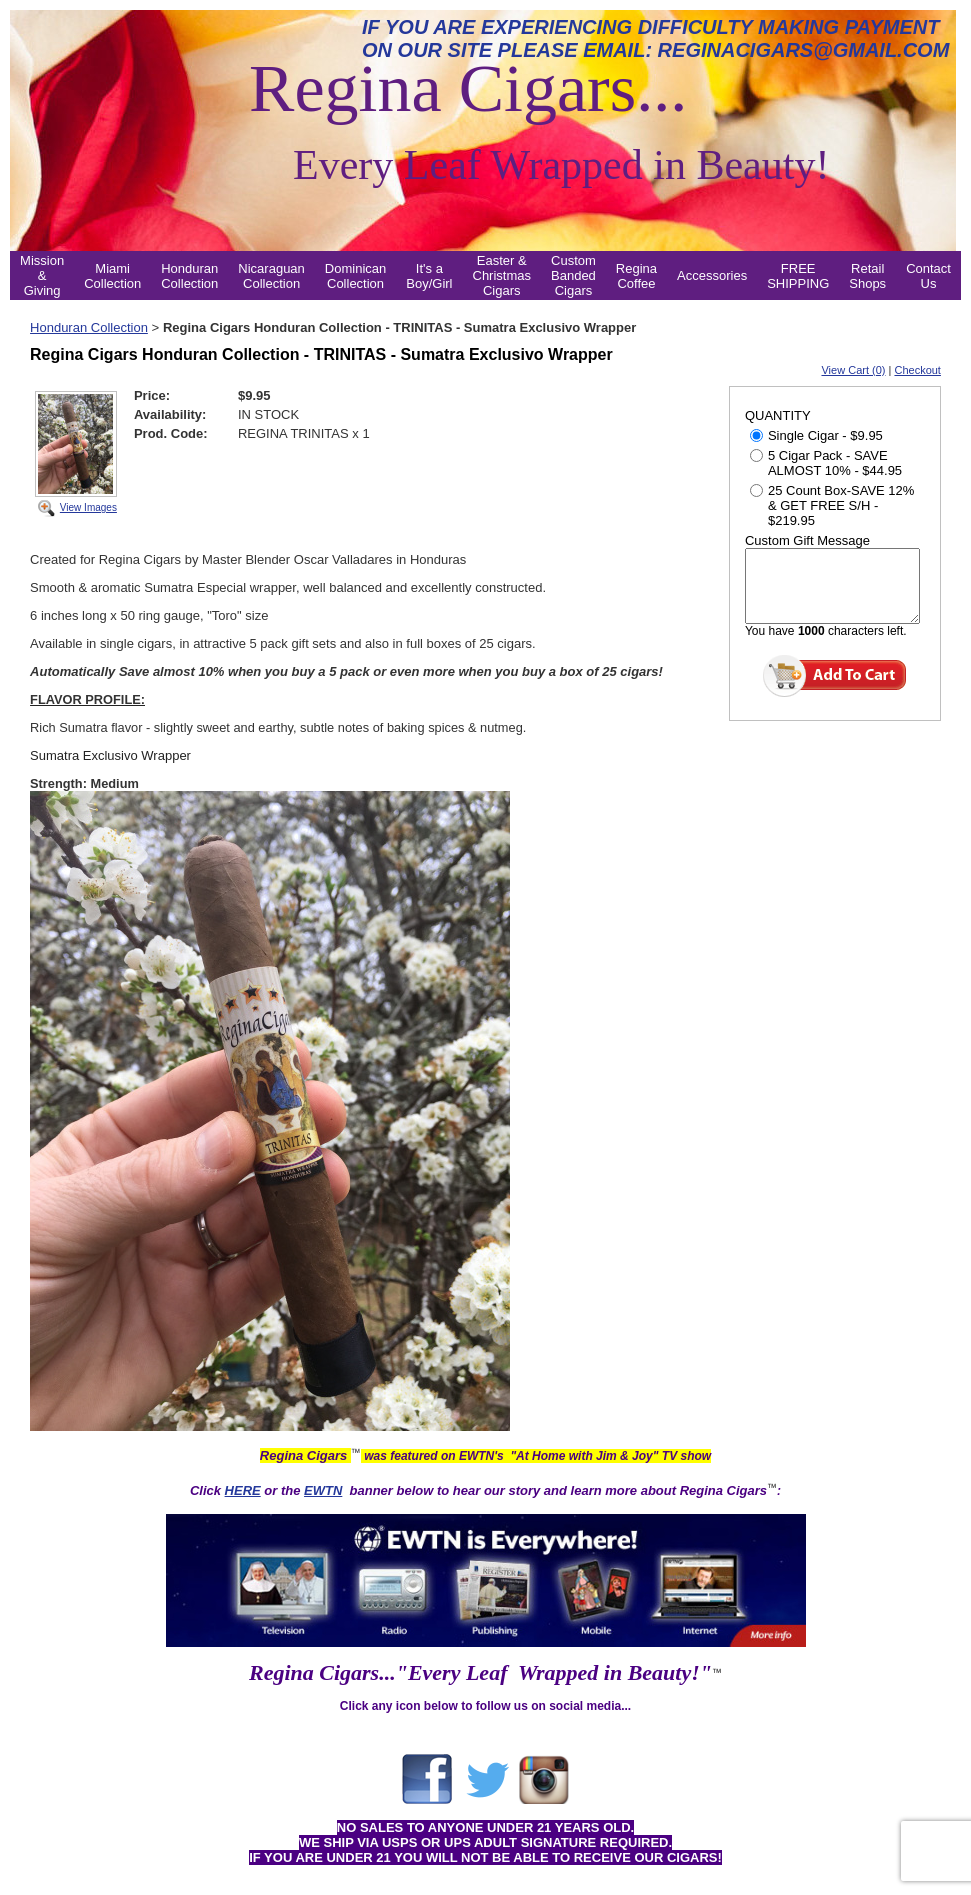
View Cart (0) (853, 370)
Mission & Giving (42, 275)
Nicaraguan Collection (271, 276)
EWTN (323, 1490)
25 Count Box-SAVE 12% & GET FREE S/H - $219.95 (832, 505)
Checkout (917, 370)
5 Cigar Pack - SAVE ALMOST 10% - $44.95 (826, 463)
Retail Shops (867, 276)
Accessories (712, 275)
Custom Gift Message (807, 540)
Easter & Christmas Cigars (502, 275)
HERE (243, 1490)
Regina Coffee (636, 276)
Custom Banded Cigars (573, 275)
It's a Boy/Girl (429, 276)
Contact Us (928, 276)
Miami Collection (112, 276)
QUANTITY (778, 415)
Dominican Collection (355, 276)
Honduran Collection (189, 276)
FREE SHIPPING (798, 276)
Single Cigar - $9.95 (816, 435)
